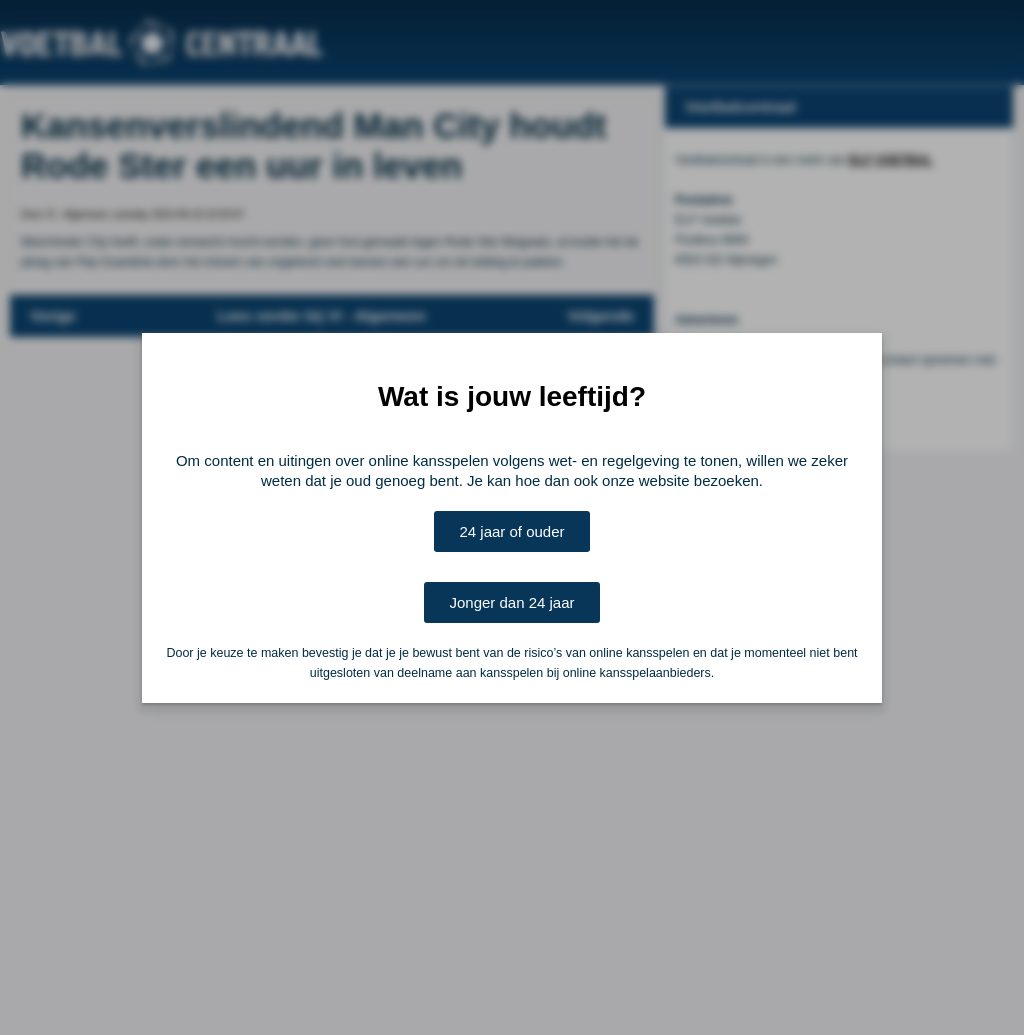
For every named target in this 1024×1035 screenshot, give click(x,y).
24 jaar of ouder (511, 531)
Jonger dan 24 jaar (511, 602)
